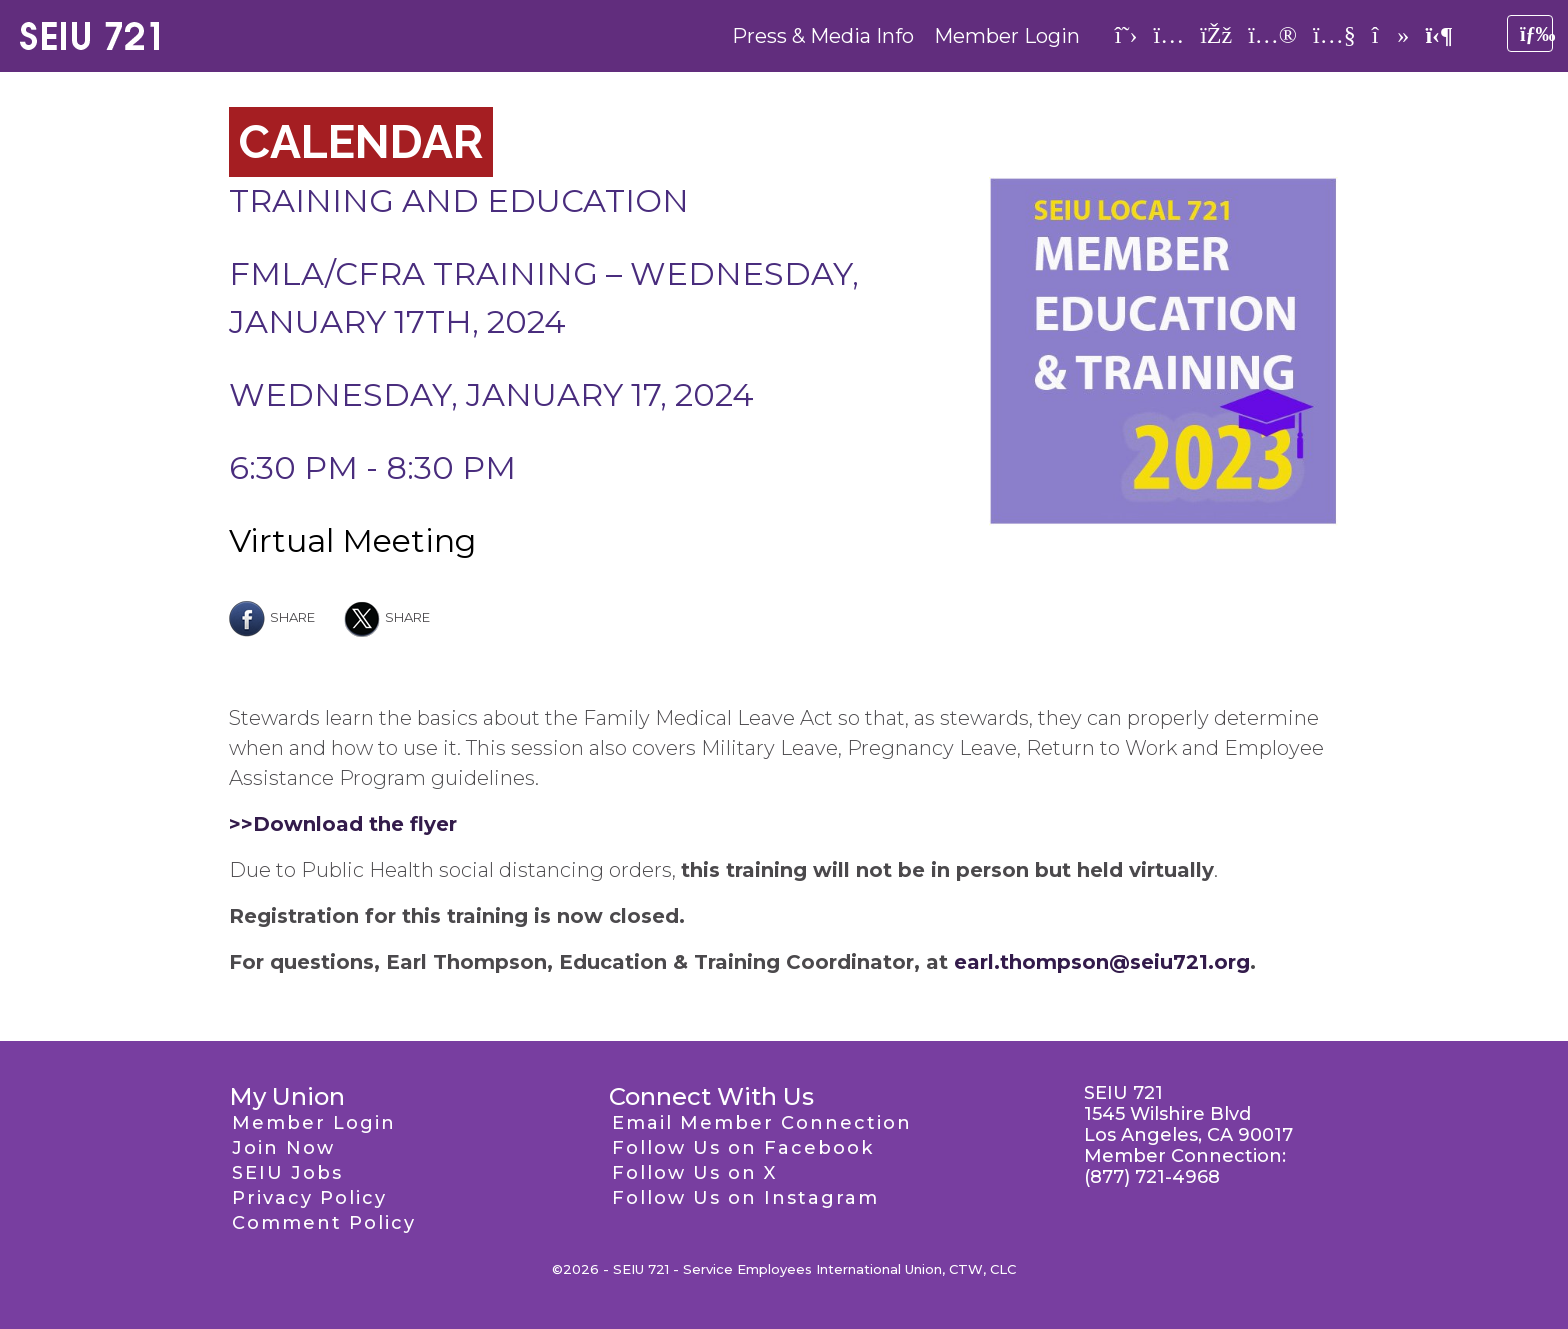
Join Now (283, 1148)
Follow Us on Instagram (745, 1198)
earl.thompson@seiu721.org (1102, 962)
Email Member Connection (762, 1123)
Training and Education (459, 200)
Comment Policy (324, 1223)
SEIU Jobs (287, 1173)
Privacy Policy (309, 1198)
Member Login (1007, 36)
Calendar (361, 142)
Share (272, 617)
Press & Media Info (823, 36)
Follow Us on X (694, 1173)
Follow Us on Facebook (743, 1148)
